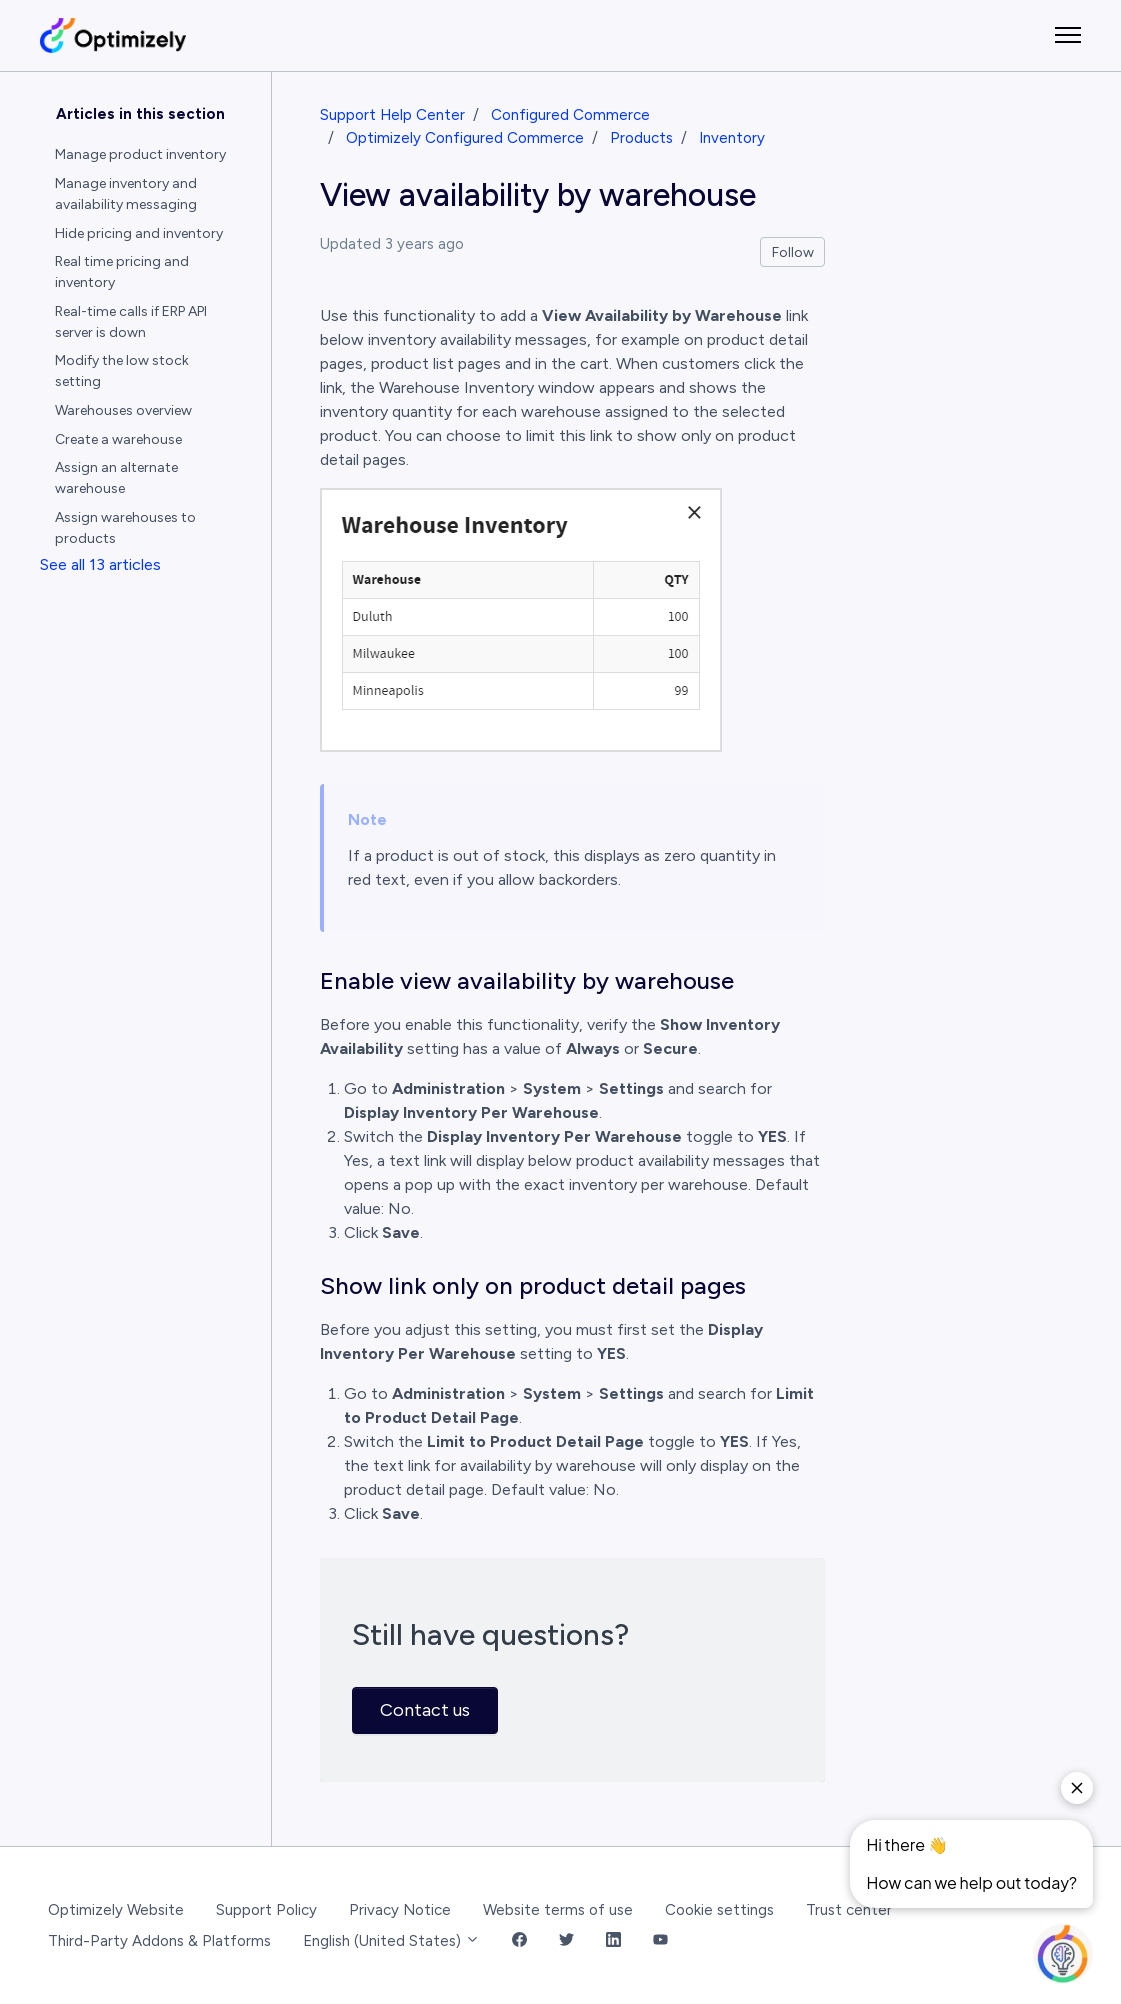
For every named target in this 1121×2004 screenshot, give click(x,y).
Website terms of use (558, 1910)
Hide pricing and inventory (139, 233)
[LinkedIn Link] (613, 1941)
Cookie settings (719, 1910)
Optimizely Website (116, 1910)
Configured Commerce (570, 115)
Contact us (425, 1710)
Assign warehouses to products (125, 528)
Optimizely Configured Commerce (465, 138)
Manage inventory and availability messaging (126, 194)
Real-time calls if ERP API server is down (131, 322)
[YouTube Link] (660, 1941)
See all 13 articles (100, 564)
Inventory (732, 138)
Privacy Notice (400, 1910)
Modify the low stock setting (122, 371)
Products (641, 138)
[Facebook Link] (519, 1941)
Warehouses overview (123, 410)
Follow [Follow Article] (793, 252)
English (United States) (391, 1941)
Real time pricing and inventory (122, 272)
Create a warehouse (118, 439)
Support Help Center (392, 115)
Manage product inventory (140, 154)
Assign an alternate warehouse (116, 478)
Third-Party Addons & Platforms (159, 1941)
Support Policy (266, 1910)
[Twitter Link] (566, 1941)
